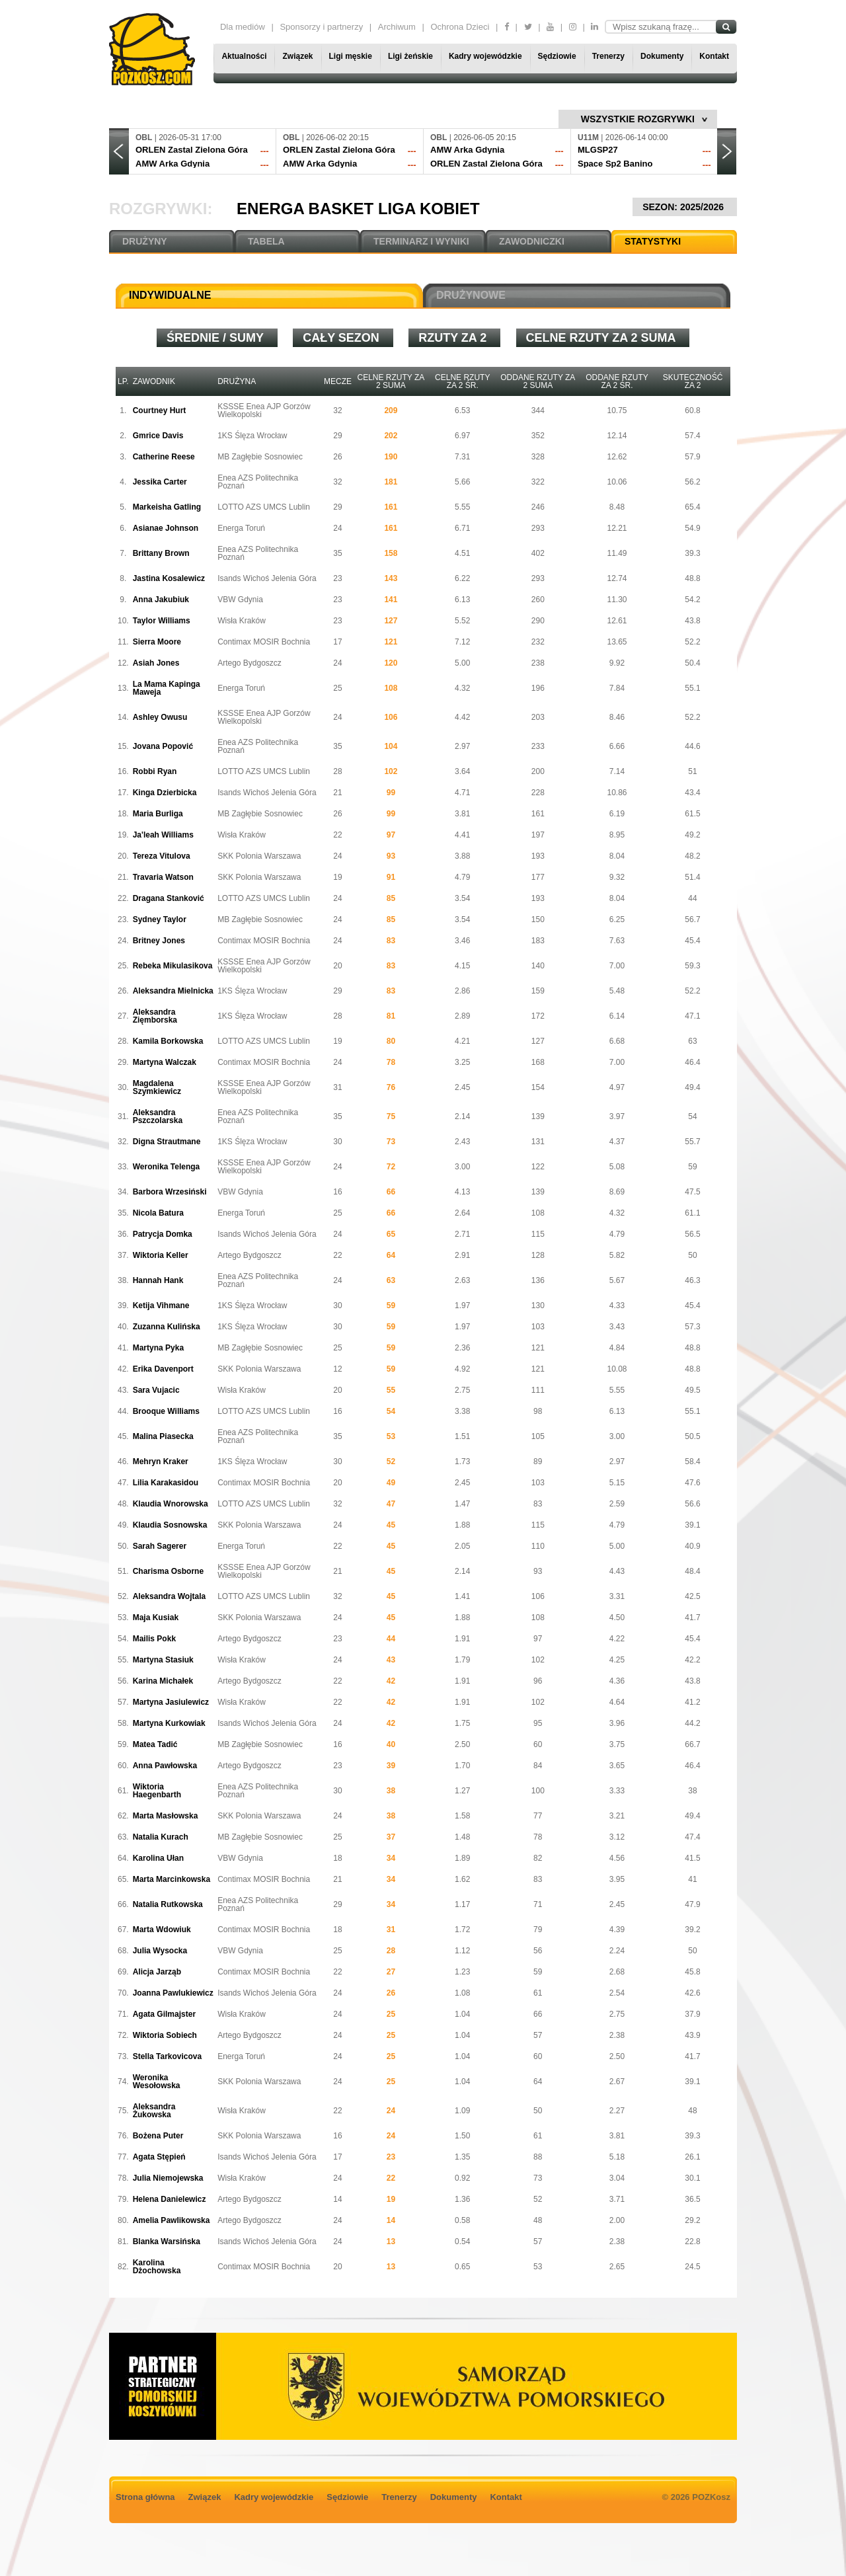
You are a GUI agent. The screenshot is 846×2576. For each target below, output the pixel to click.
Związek (297, 56)
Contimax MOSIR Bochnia (263, 641)
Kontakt (714, 56)
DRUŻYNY (144, 241)
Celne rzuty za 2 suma (602, 337)
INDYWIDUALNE (170, 295)
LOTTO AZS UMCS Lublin (263, 507)
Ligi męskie (350, 56)
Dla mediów (242, 27)
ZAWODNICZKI (531, 241)
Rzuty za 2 (454, 337)
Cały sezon (343, 337)
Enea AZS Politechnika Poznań (257, 481)
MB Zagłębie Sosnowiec (260, 456)
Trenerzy (608, 56)
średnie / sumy (217, 337)
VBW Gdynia (240, 599)
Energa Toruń (241, 528)
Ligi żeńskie (410, 56)
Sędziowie (557, 56)
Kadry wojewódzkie (485, 56)
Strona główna (145, 2497)
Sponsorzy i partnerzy (321, 27)
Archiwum (397, 27)
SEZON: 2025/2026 (684, 207)
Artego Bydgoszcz (249, 663)
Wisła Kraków (241, 620)
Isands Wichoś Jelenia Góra (266, 578)
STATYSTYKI (653, 241)
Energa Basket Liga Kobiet (358, 208)
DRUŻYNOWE (471, 295)
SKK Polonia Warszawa (259, 856)
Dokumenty (661, 56)
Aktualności (243, 56)
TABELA (266, 241)
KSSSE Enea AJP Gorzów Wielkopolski (264, 410)
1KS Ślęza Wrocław (252, 435)
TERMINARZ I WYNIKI (421, 241)
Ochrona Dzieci (459, 27)
